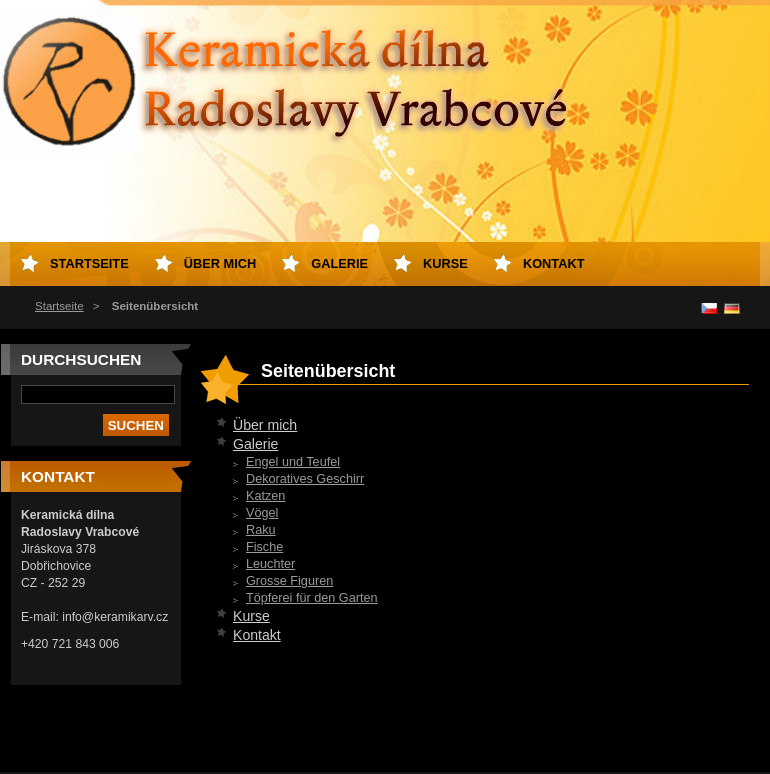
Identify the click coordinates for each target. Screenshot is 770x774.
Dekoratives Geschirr (305, 479)
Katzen (265, 496)
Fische (264, 547)
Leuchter (270, 564)
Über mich (265, 425)
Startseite (59, 306)
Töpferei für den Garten (312, 598)
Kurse (251, 616)
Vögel (262, 513)
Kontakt (257, 635)
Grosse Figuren (289, 581)
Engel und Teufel (293, 462)
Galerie (255, 444)
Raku (261, 530)
